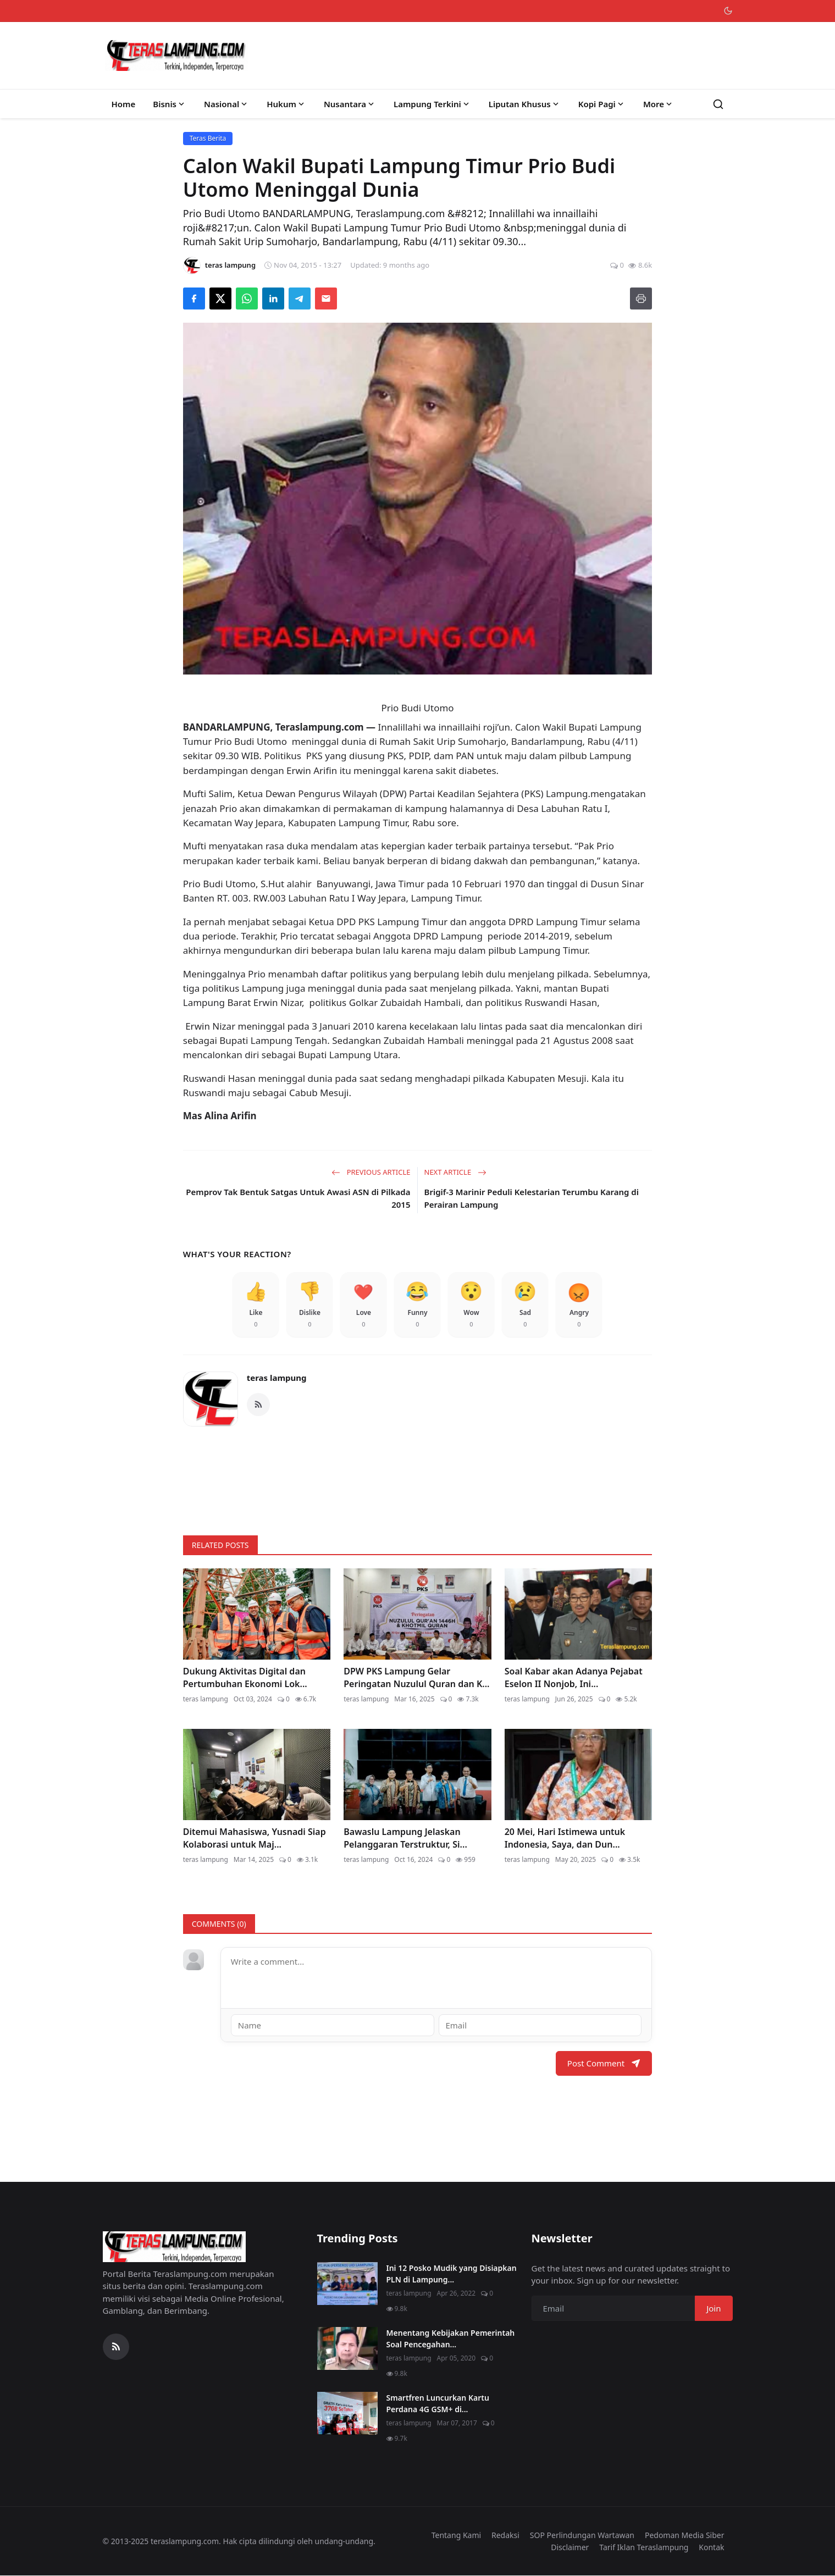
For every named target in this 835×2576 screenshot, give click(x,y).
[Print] (641, 298)
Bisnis (169, 103)
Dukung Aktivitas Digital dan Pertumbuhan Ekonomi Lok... (245, 1677)
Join (713, 2308)
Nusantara (350, 103)
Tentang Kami (456, 2535)
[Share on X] (220, 298)
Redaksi (505, 2535)
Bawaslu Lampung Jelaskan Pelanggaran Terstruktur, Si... (405, 1838)
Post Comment (603, 2063)
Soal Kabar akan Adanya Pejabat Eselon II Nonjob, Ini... (574, 1677)
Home (124, 103)
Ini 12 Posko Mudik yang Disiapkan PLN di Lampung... (451, 2274)
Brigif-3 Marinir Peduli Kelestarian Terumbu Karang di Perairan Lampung (531, 1198)
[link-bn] (417, 1476)
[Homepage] (176, 55)
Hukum (286, 103)
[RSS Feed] (258, 1404)
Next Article (455, 1172)
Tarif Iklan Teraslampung (643, 2547)
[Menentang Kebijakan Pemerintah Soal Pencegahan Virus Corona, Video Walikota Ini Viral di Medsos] (347, 2348)
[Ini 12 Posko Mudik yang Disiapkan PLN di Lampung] (347, 2283)
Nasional (226, 103)
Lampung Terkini (432, 103)
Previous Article (370, 1172)
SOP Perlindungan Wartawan (582, 2535)
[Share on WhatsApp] (247, 298)
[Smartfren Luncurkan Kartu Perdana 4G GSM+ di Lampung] (347, 2413)
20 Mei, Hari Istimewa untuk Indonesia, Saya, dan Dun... (565, 1838)
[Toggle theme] (728, 10)
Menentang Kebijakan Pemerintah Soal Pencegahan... (450, 2339)
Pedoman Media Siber (685, 2535)
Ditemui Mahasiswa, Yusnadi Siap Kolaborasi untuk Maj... (254, 1838)
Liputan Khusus (525, 103)
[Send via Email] (326, 298)
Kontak (711, 2547)
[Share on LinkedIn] (273, 298)
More (658, 103)
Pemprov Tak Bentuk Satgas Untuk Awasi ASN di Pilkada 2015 (298, 1198)
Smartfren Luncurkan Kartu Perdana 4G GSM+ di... (437, 2403)
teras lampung (277, 1377)
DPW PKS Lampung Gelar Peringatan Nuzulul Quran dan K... (416, 1677)
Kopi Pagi (602, 103)
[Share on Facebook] (194, 298)
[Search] (718, 104)
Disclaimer (570, 2547)
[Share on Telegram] (300, 298)
